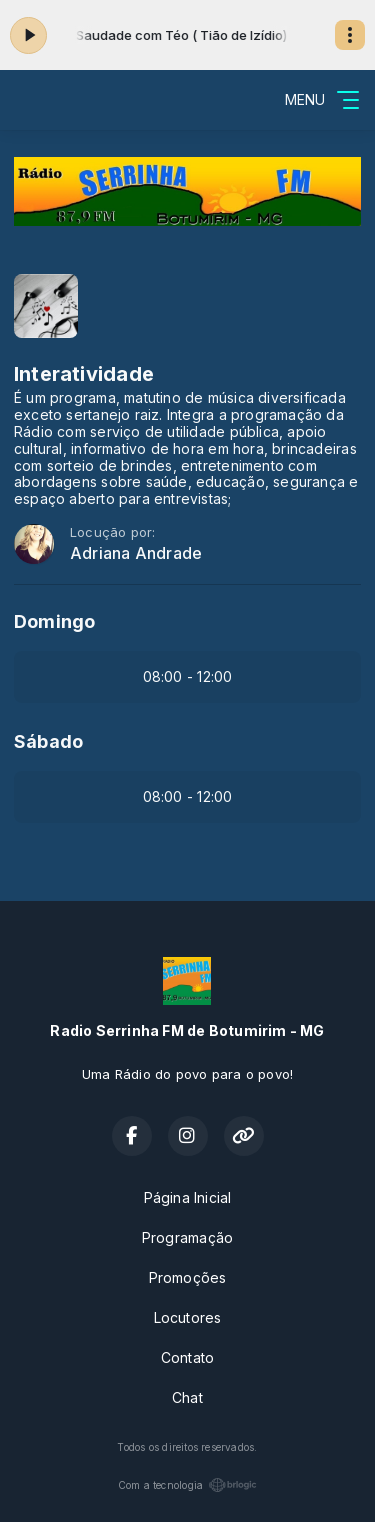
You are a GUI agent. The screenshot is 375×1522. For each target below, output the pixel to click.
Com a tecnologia (187, 1485)
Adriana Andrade (136, 553)
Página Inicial (188, 1197)
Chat (187, 1397)
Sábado (48, 741)
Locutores (188, 1317)
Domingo (54, 621)
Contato (187, 1357)
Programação (187, 1237)
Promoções (188, 1277)
